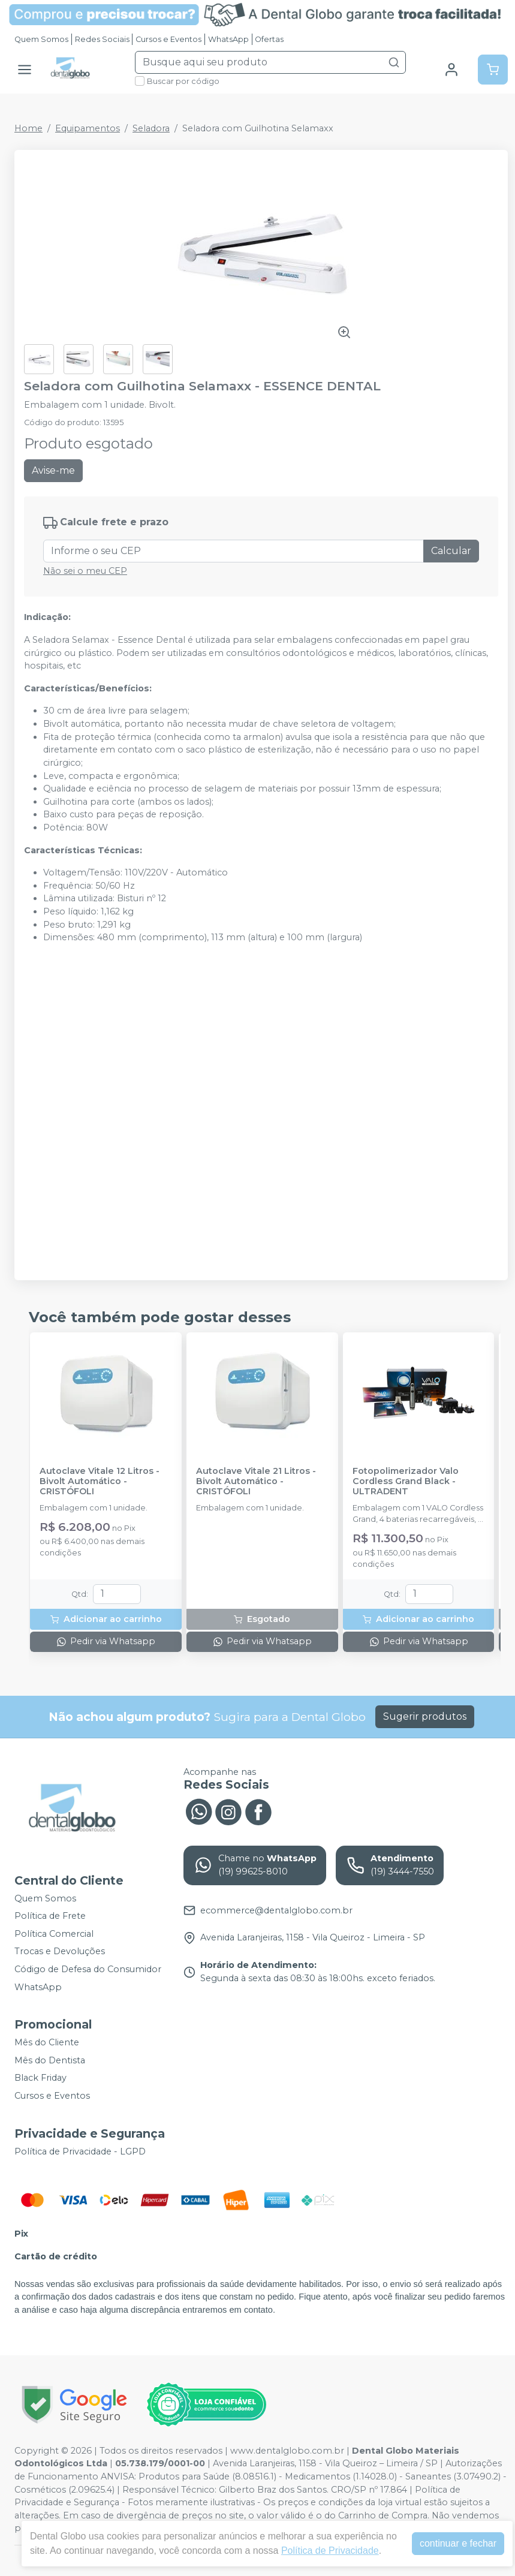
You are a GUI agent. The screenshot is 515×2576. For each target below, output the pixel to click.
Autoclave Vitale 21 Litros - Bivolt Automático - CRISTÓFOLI (256, 1481)
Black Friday (40, 2078)
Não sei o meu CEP (85, 570)
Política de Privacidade (330, 2550)
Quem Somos (41, 39)
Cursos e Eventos (168, 39)
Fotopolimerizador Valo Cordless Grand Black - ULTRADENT (406, 1481)
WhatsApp (228, 39)
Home (28, 128)
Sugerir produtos (424, 1716)
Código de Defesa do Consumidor (87, 1969)
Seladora (151, 128)
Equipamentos (87, 128)
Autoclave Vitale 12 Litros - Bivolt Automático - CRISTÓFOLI (99, 1481)
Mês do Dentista (49, 2060)
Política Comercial (54, 1933)
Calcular (451, 550)
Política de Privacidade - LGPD (80, 2151)
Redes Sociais (102, 39)
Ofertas (269, 39)
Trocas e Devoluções (59, 1951)
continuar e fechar (458, 2543)
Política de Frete (50, 1915)
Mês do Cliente (46, 2042)
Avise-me (53, 470)
